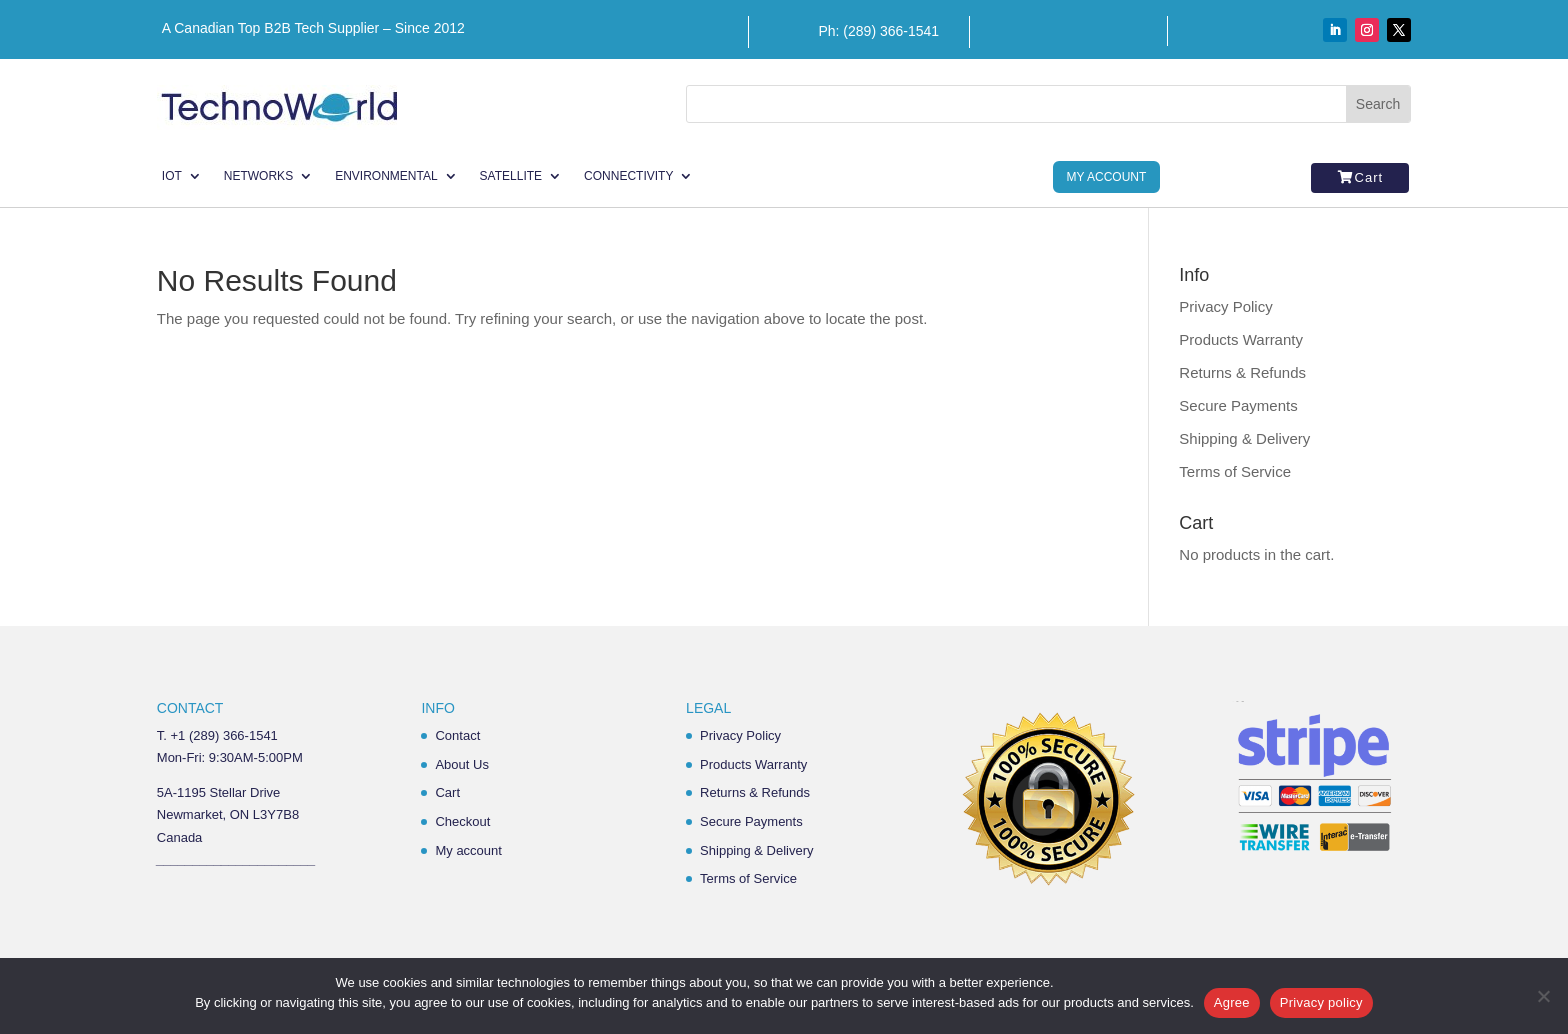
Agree (1232, 1002)
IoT (172, 176)
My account (468, 850)
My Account (1107, 177)
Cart (1369, 177)
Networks (258, 176)
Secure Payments (1238, 405)
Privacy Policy (1225, 306)
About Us (461, 764)
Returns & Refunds (1242, 372)
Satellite (511, 176)
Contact (457, 735)
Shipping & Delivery (1244, 438)
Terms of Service (1235, 471)
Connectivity (628, 176)
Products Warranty (1241, 339)
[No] (1543, 996)
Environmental (386, 176)
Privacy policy (1321, 1002)
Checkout (462, 821)
